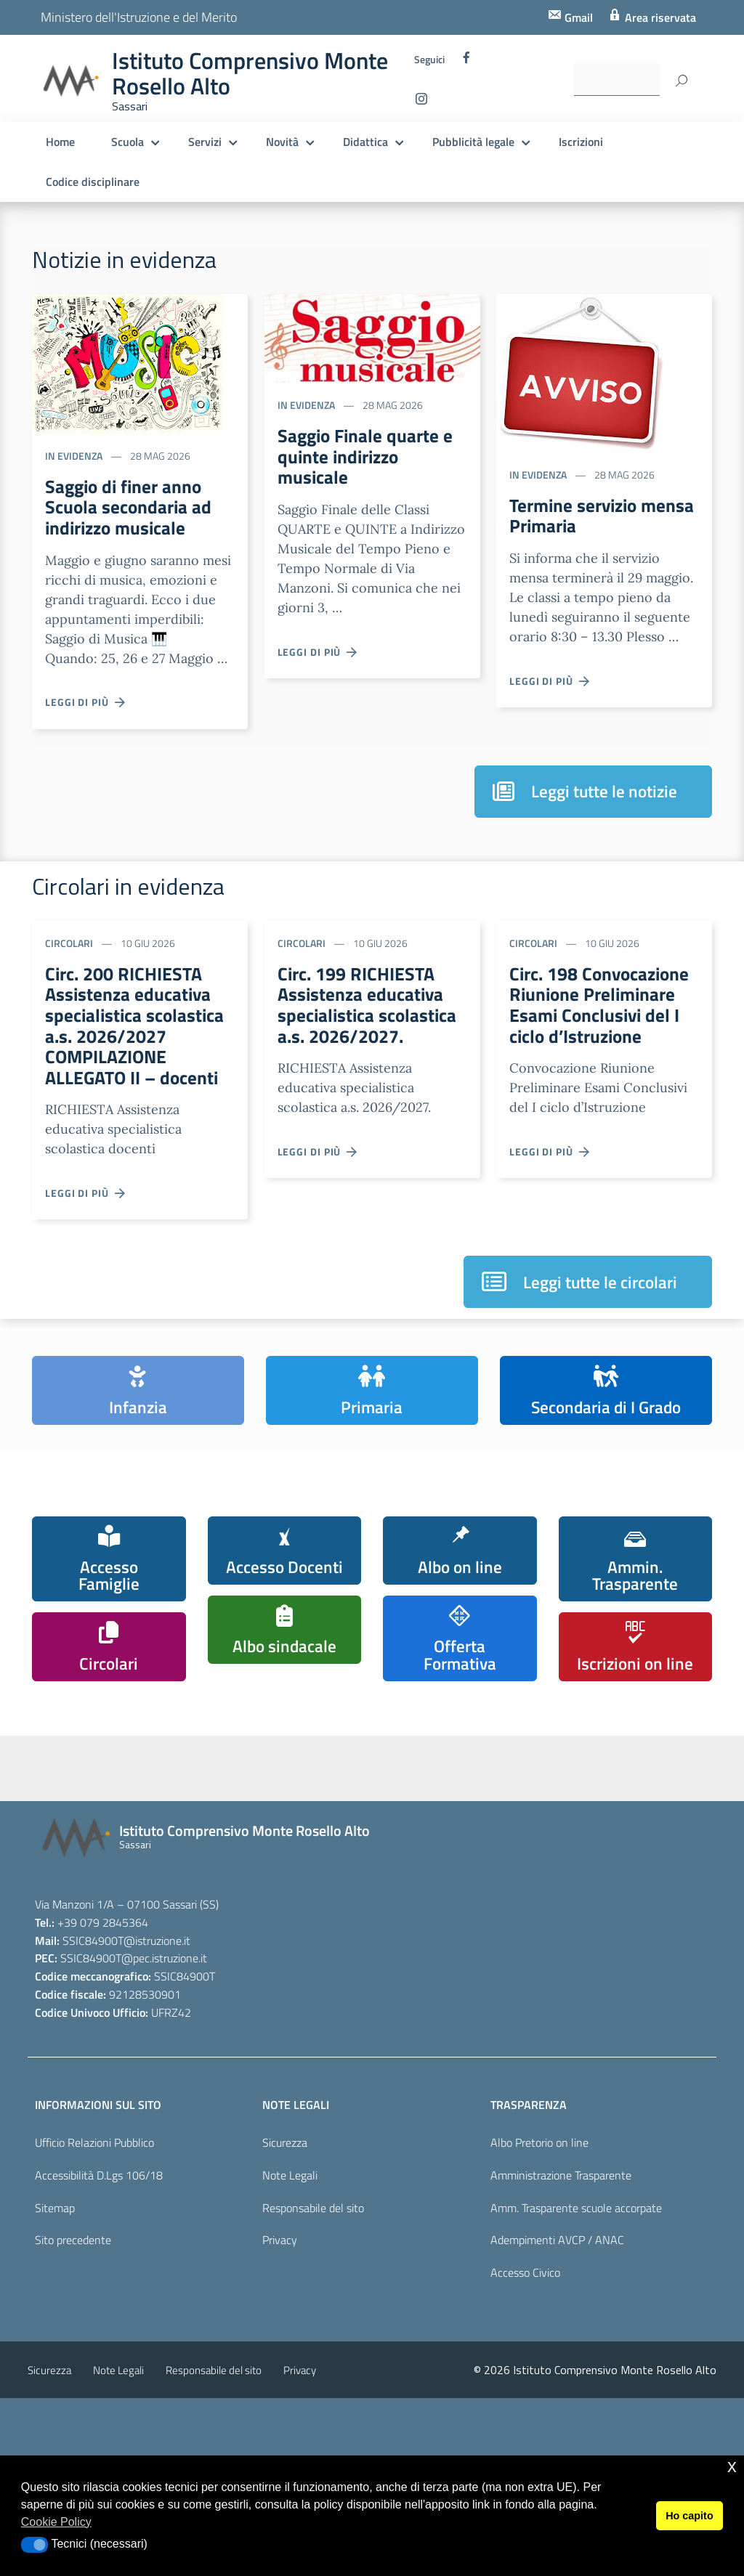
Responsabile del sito (313, 2385)
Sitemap (55, 2385)
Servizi (205, 141)
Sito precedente (73, 2417)
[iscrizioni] (82, 1862)
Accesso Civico (525, 2450)
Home (60, 141)
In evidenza (73, 455)
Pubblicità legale (473, 141)
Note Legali (290, 2353)
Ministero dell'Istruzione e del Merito (139, 17)
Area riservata (659, 17)
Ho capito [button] (689, 2516)
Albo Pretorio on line (539, 2320)
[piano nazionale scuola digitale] (372, 1867)
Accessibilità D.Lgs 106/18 (99, 2353)
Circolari (69, 950)
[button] (34, 2545)
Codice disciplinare (93, 181)
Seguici (429, 60)
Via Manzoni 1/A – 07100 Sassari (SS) (127, 2082)
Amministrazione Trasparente (560, 2353)
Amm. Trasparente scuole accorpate (576, 2385)
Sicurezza (284, 2320)
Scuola (127, 141)
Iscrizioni (581, 141)
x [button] (732, 2466)
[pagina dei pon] (518, 1873)
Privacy (279, 2417)
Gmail (577, 17)
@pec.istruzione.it (164, 2136)
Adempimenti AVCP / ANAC (557, 2417)
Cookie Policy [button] (56, 2522)
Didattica (365, 141)
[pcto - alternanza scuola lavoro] (663, 1861)
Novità (282, 141)
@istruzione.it (157, 2118)
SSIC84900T (93, 2118)
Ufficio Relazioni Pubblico (94, 2320)
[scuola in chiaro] (227, 1857)
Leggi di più (85, 710)
